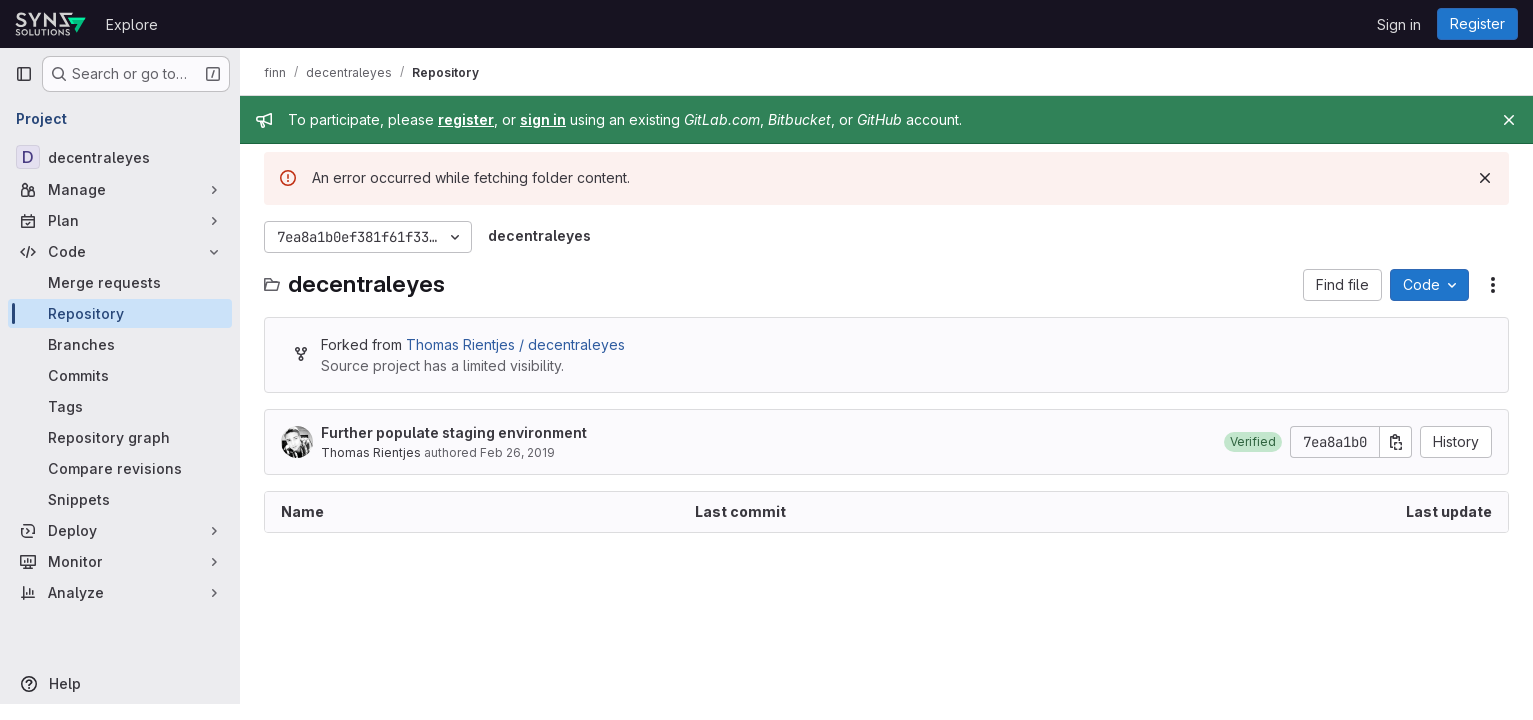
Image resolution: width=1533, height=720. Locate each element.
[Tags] (120, 406)
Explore (132, 24)
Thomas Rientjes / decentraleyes (515, 344)
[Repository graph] (120, 437)
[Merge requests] (120, 282)
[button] (1253, 442)
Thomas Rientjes (371, 452)
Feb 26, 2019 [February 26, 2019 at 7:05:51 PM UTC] (517, 452)
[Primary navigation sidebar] (24, 74)
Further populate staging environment (454, 432)
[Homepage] (50, 24)
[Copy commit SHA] (1396, 442)
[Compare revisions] (120, 468)
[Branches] (120, 344)
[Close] (1509, 120)
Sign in (1399, 24)
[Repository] (120, 313)
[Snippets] (120, 499)
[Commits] (120, 375)
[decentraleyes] (120, 157)
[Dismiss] (1485, 178)
